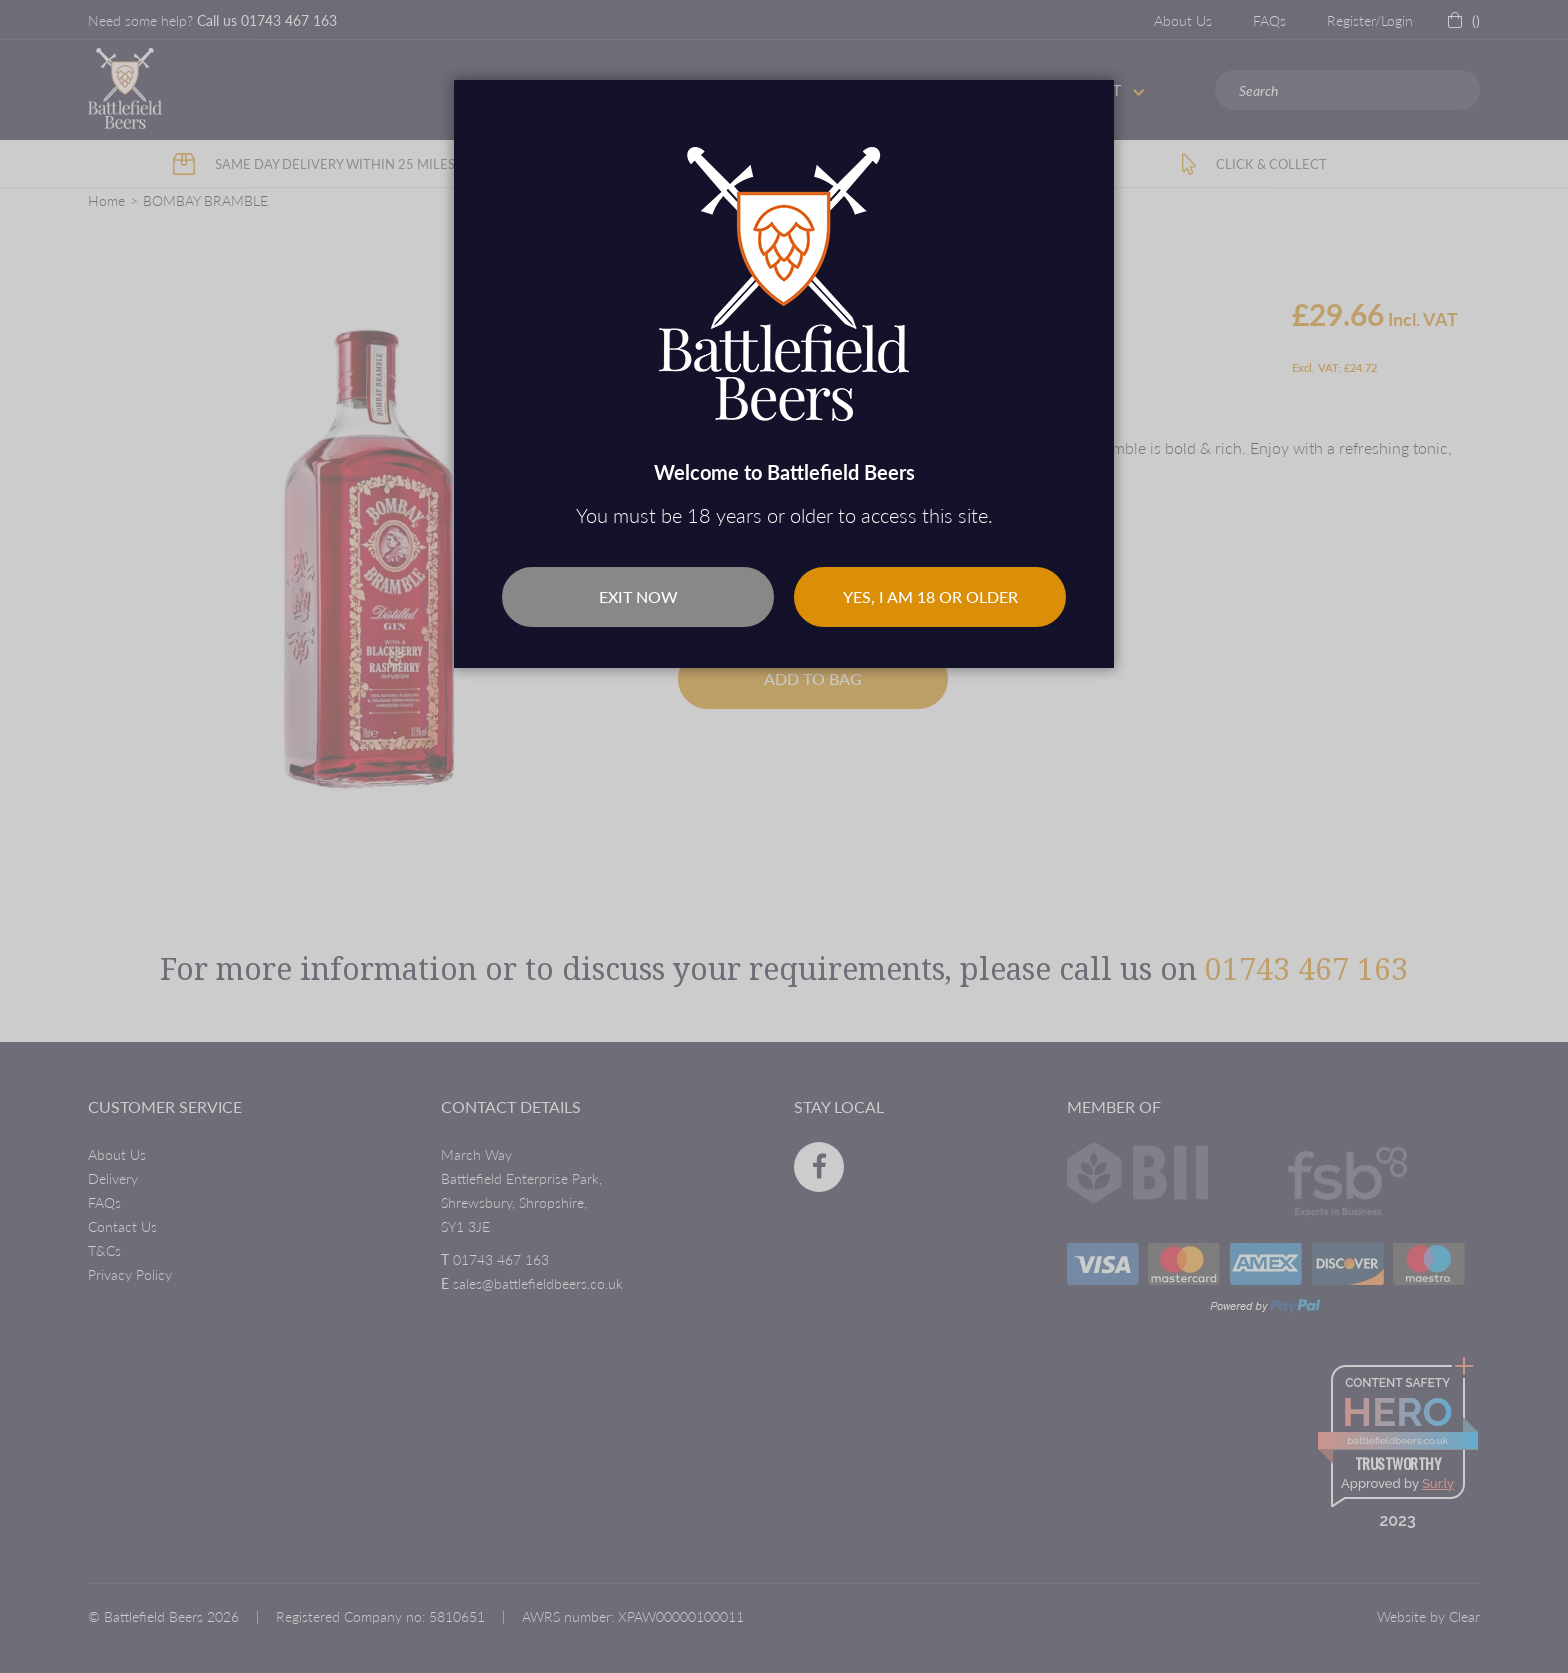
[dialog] (784, 836)
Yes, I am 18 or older (930, 596)
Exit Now (638, 596)
